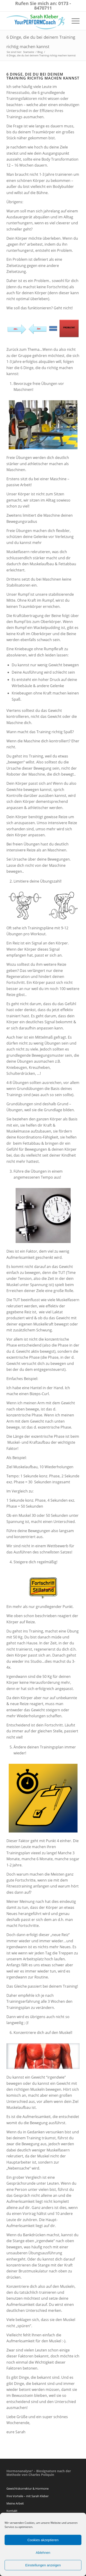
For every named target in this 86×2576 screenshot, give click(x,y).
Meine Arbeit (15, 2503)
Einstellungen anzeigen (43, 2565)
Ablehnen (43, 2552)
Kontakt (11, 2511)
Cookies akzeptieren (43, 2540)
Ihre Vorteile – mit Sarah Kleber (27, 2496)
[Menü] (73, 21)
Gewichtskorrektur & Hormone (27, 2488)
